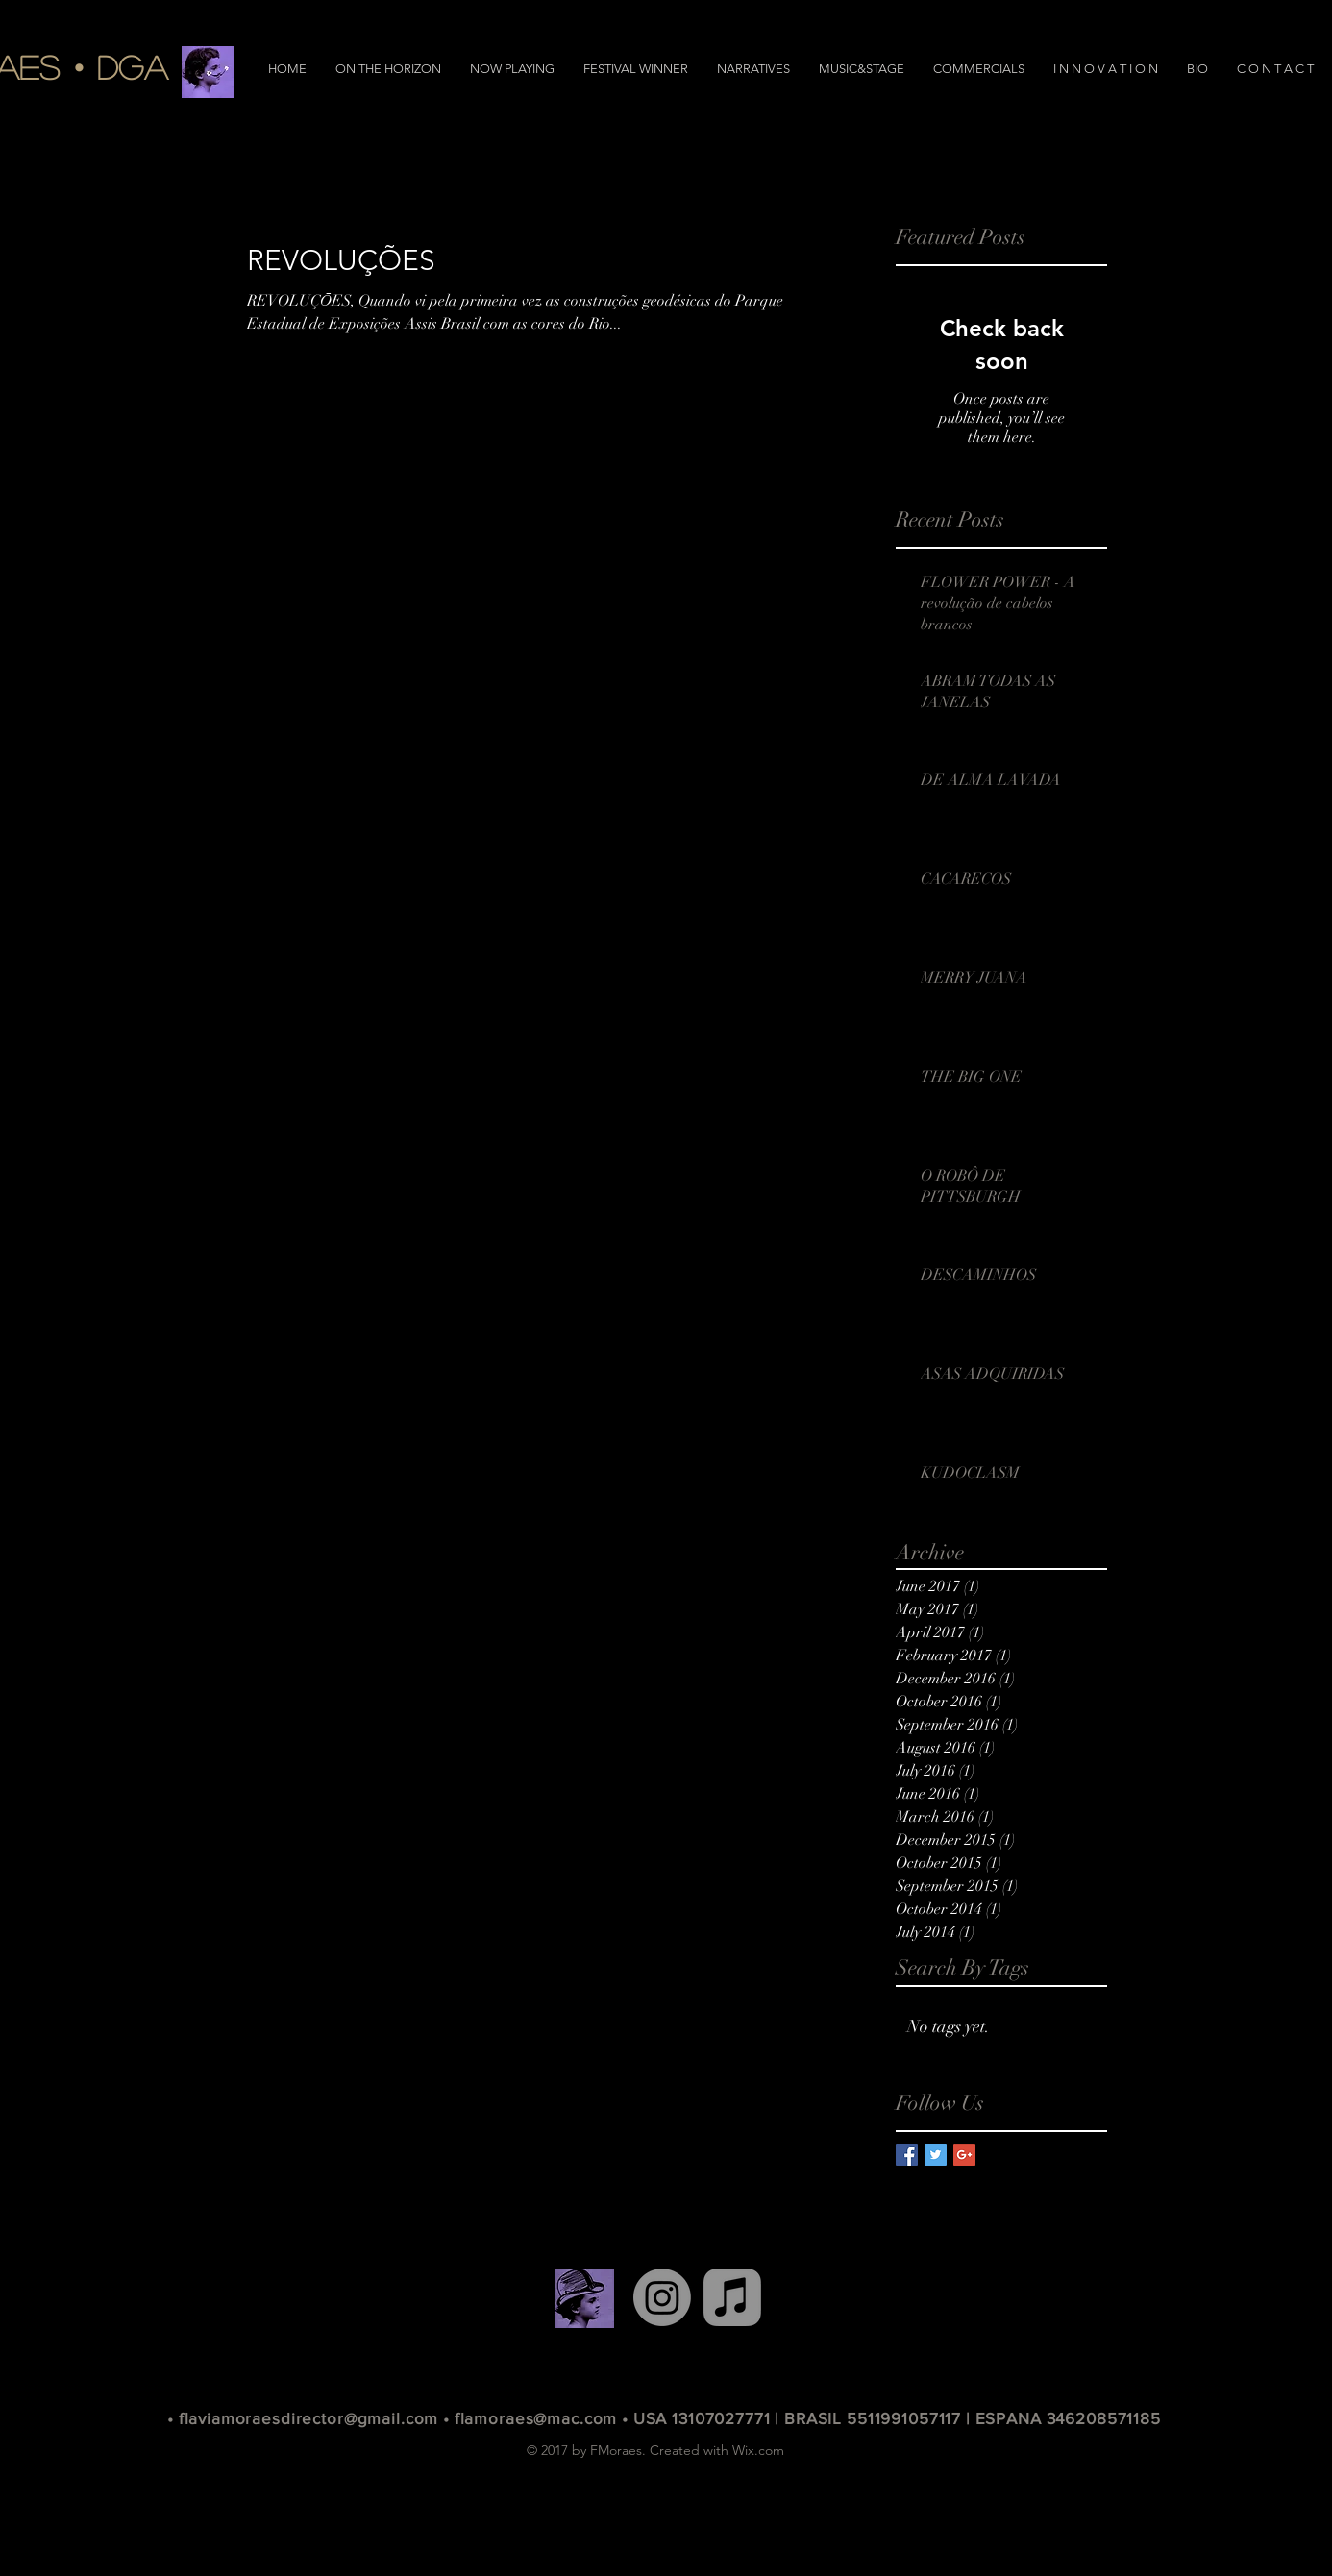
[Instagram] (662, 2297)
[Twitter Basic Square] (936, 2155)
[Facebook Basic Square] (907, 2155)
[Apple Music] (732, 2297)
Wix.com (758, 2450)
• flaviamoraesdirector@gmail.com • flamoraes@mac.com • (400, 2418)
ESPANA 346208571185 (1068, 2418)
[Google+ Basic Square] (964, 2155)
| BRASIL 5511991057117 (870, 2418)
